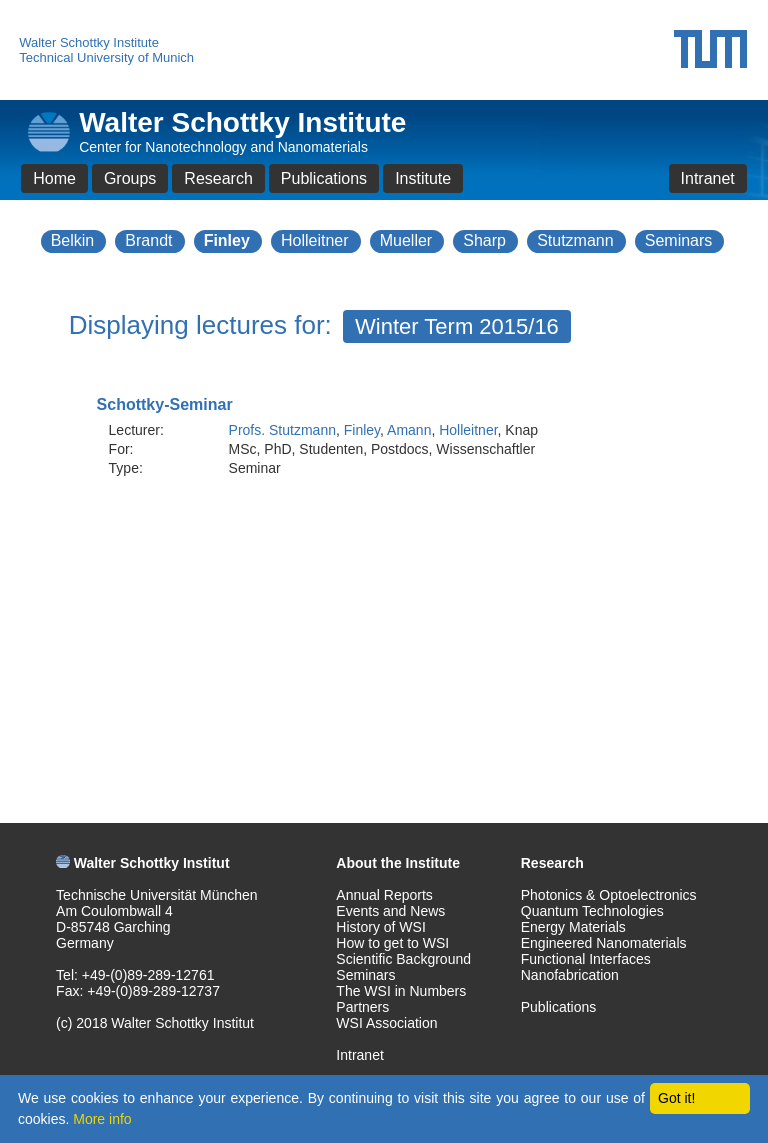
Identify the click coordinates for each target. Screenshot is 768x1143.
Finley (227, 240)
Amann (409, 430)
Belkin (73, 240)
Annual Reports (384, 895)
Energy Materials (573, 927)
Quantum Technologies (592, 911)
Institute (423, 178)
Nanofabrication (570, 975)
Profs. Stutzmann (282, 430)
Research (218, 178)
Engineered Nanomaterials (604, 943)
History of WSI (380, 927)
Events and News (390, 911)
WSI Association (386, 1023)
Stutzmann (575, 240)
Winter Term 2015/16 (457, 326)
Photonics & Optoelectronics (609, 895)
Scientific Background (403, 959)
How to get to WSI (392, 943)
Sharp (484, 240)
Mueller (406, 240)
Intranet (708, 178)
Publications (324, 178)
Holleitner (315, 240)
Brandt (148, 240)
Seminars (679, 240)
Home (54, 178)
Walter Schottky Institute (89, 42)
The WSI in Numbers (401, 991)
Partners (362, 1007)
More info (102, 1119)
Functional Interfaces (586, 959)
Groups (130, 178)
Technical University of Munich (106, 57)
